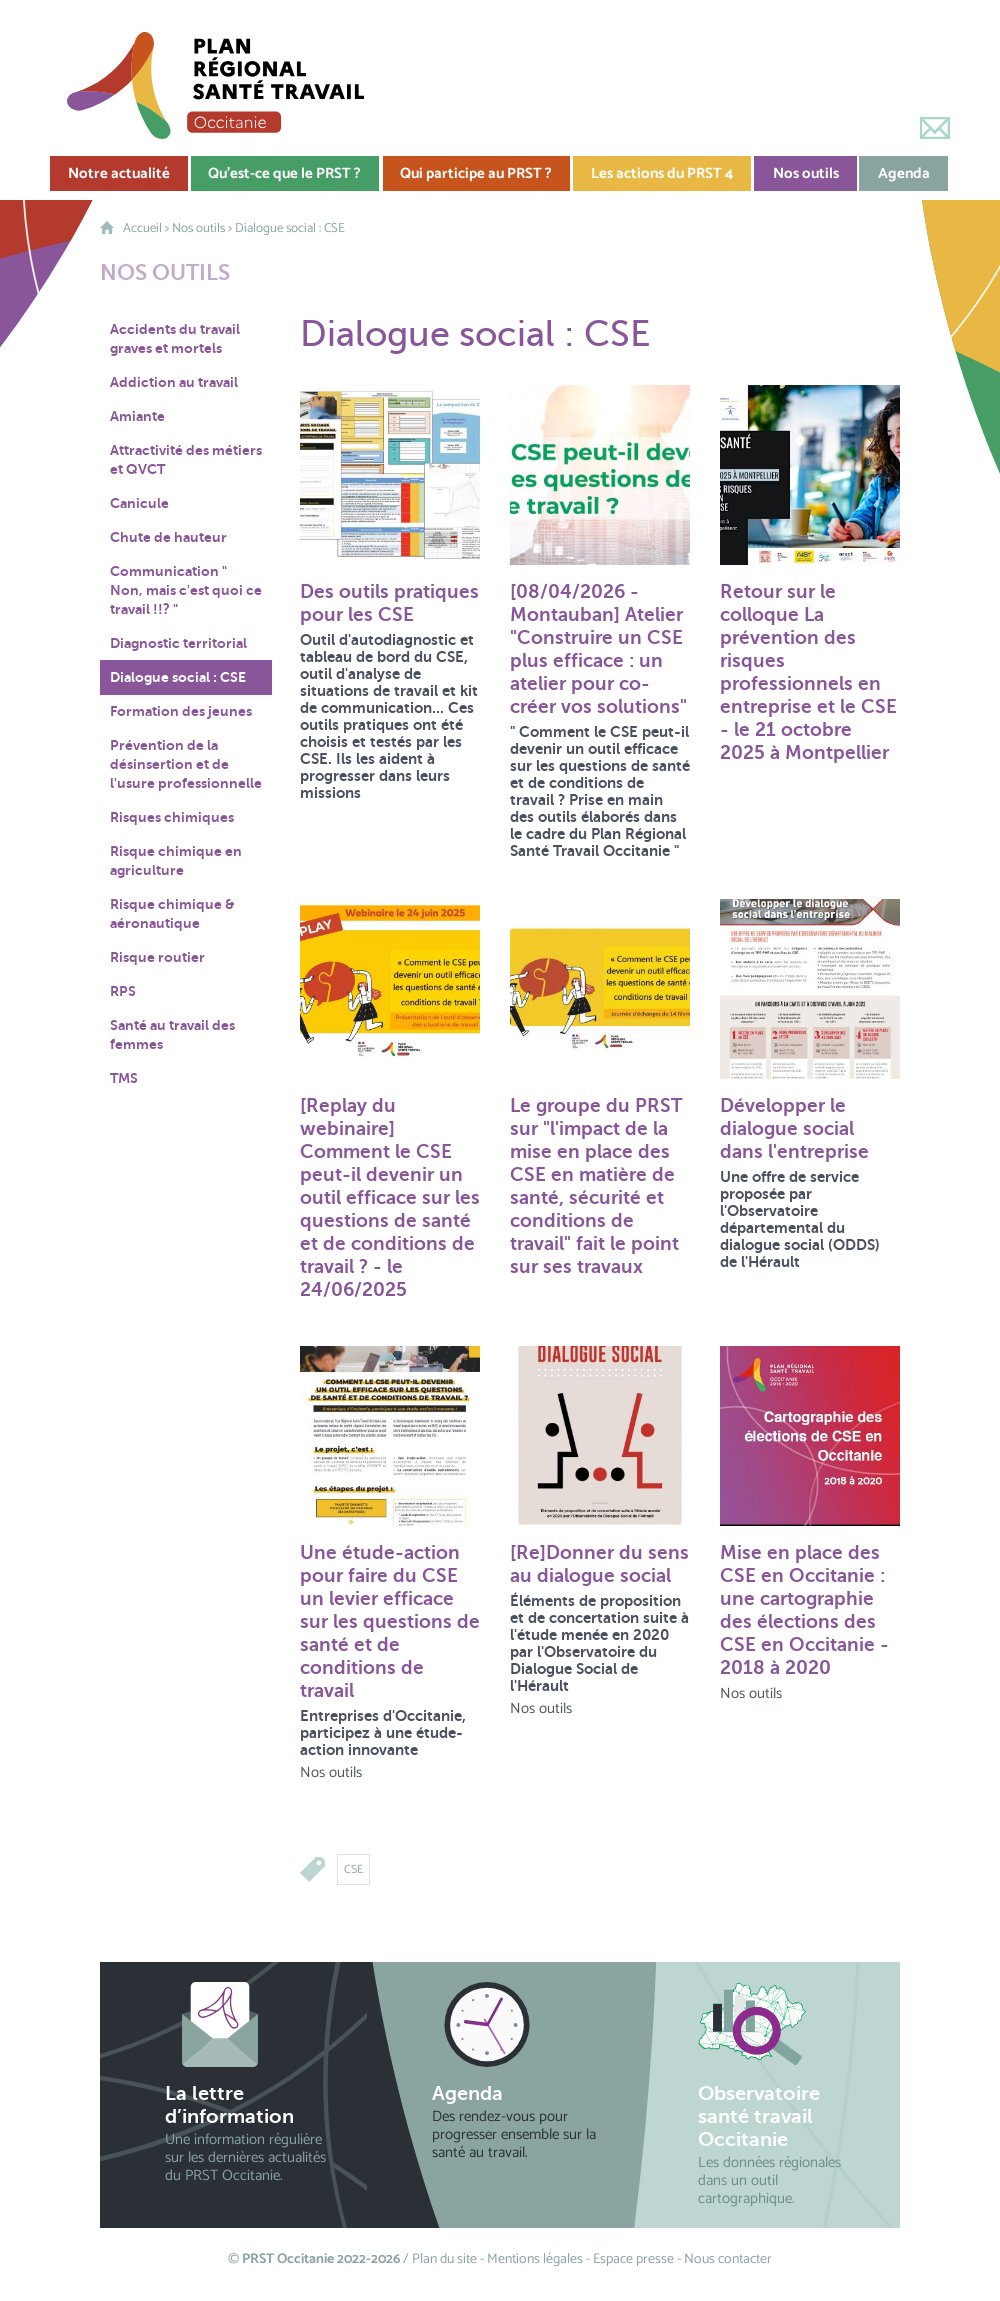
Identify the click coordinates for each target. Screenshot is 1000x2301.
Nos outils (198, 228)
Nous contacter (728, 2259)
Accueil (142, 228)
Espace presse (633, 2259)
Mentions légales (535, 2259)
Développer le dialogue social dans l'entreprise (794, 1128)
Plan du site (444, 2259)
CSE (353, 1869)
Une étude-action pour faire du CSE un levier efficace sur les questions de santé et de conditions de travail (390, 1621)
